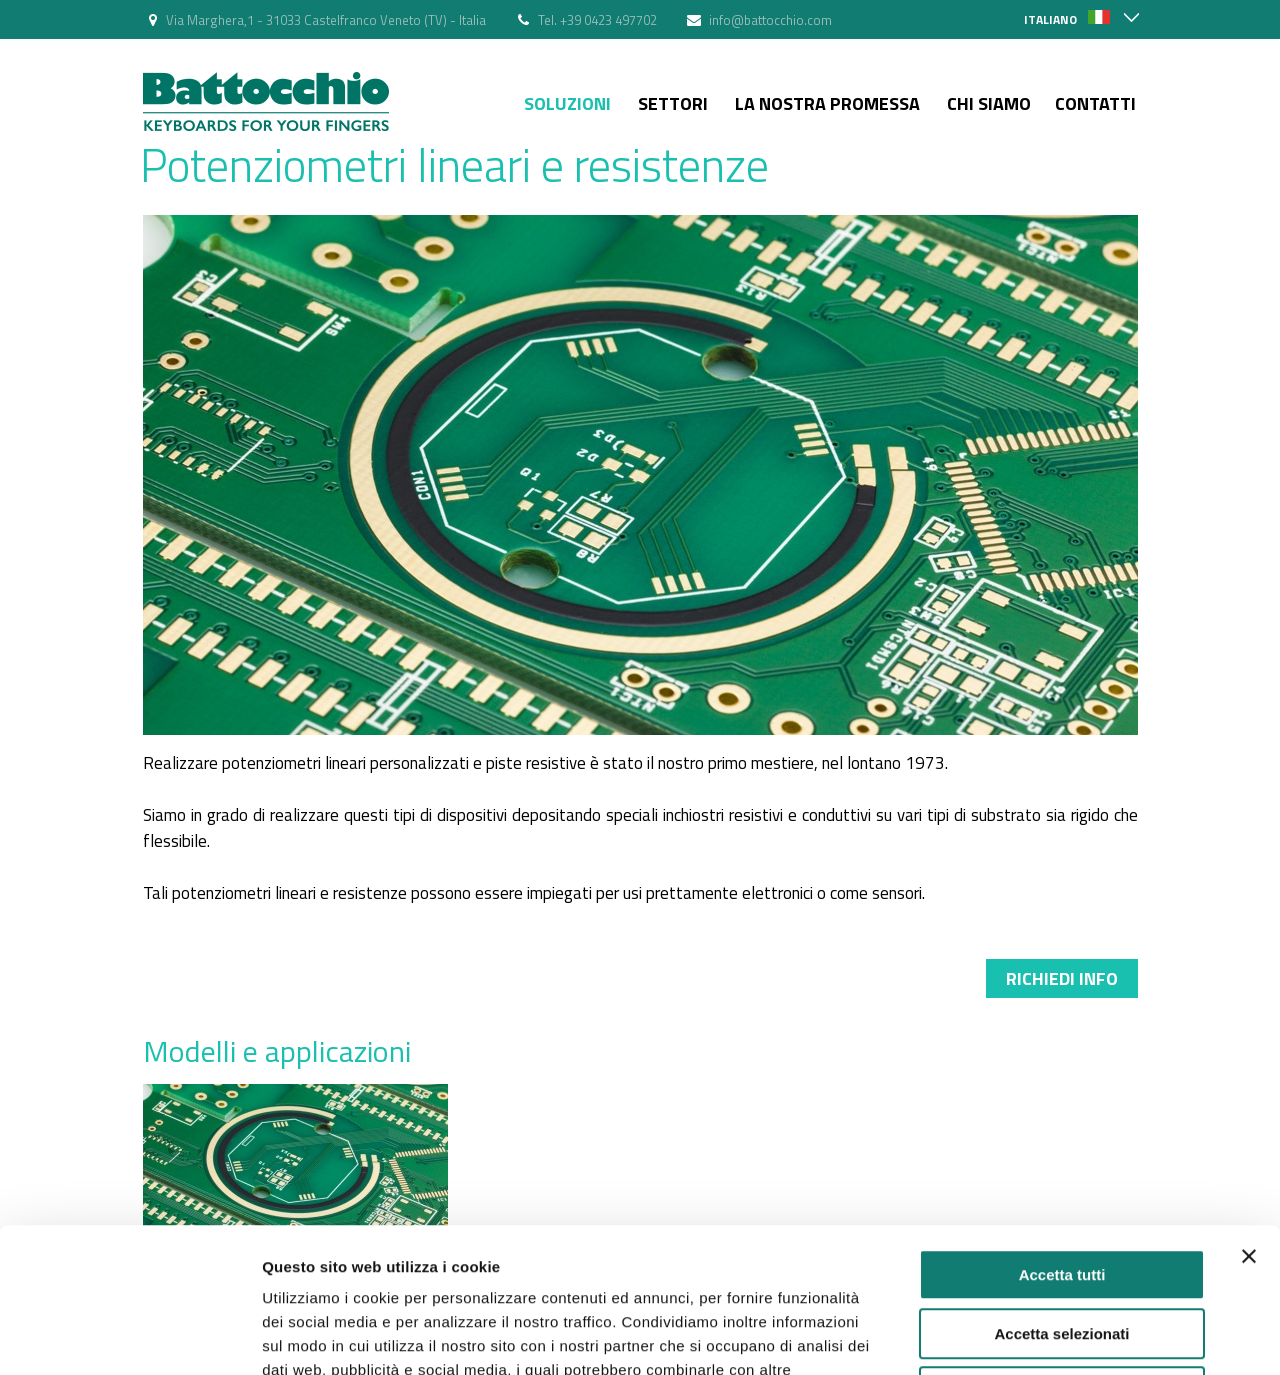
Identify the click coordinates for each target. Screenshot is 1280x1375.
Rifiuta (1062, 1247)
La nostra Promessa (827, 103)
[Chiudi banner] (1249, 1112)
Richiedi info (1062, 978)
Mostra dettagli (1052, 1335)
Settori (673, 103)
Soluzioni (567, 103)
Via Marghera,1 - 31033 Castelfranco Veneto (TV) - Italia (326, 20)
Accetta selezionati (1061, 1189)
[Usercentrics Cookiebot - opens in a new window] (129, 1336)
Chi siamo (989, 103)
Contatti (1095, 103)
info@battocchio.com (770, 20)
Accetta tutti (1062, 1130)
